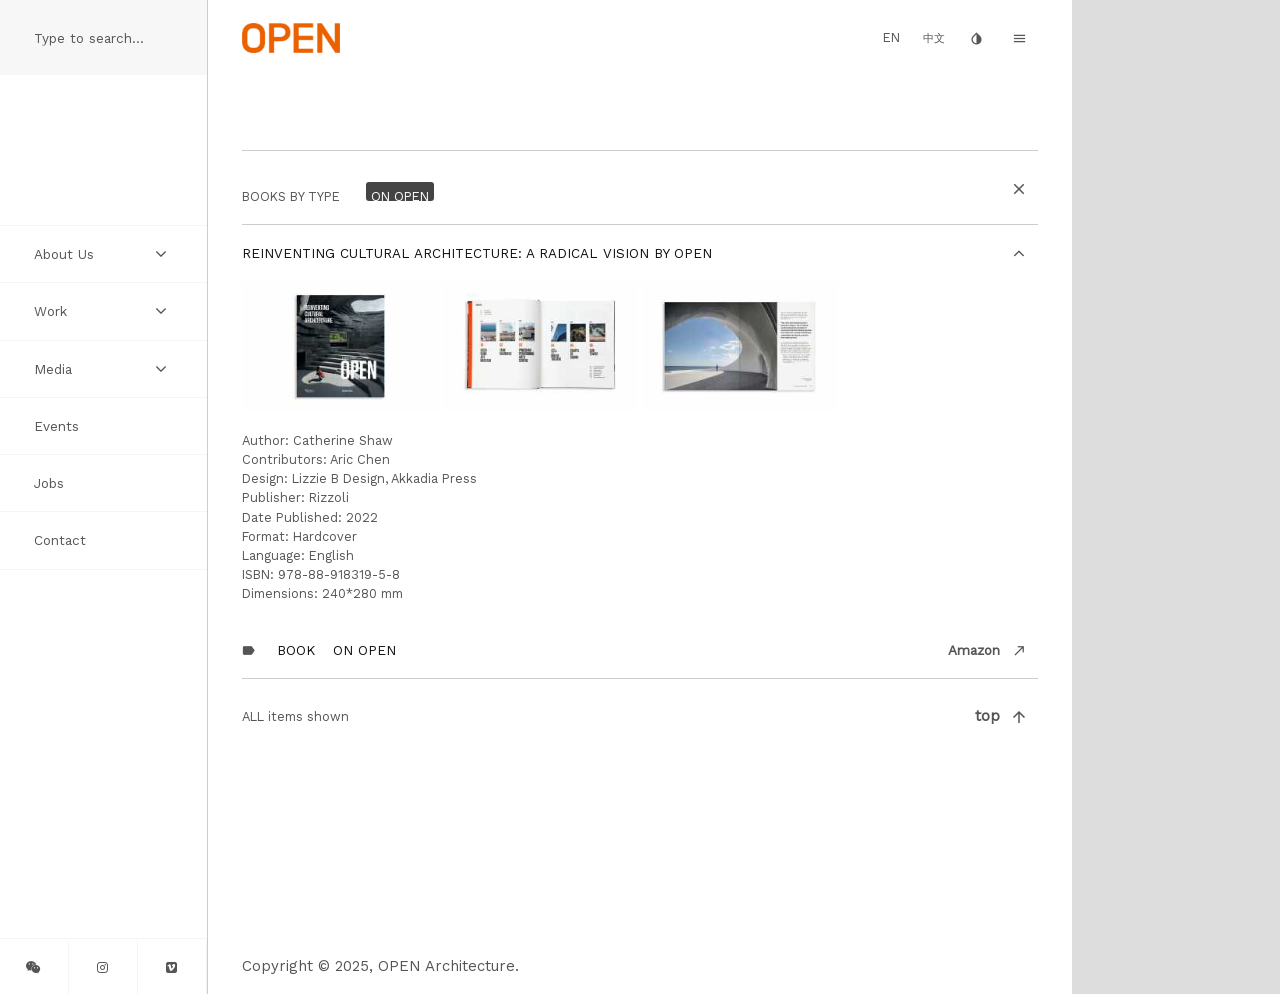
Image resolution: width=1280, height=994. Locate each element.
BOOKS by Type (291, 196)
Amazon (974, 650)
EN (891, 37)
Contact (60, 540)
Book (296, 650)
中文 (934, 38)
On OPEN (364, 650)
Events (56, 426)
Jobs (49, 483)
